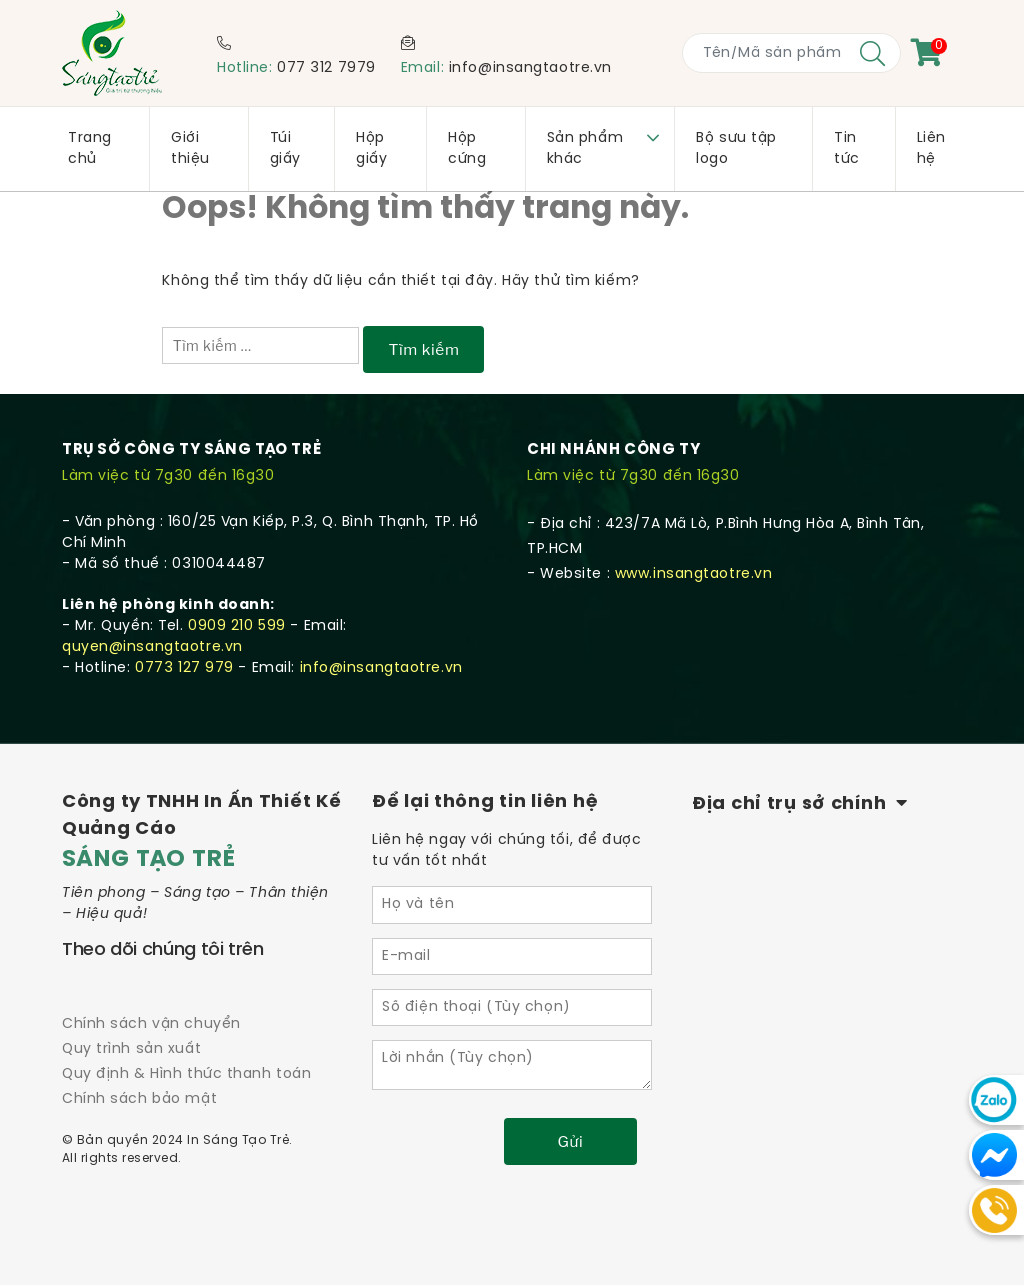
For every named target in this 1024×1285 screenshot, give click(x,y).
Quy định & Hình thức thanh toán (186, 1074)
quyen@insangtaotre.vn (152, 647)
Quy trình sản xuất (131, 1049)
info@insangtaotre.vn (530, 68)
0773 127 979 (184, 668)
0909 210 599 (237, 626)
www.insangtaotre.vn (694, 574)
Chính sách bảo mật (139, 1099)
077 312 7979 (326, 68)
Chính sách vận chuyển (151, 1024)
